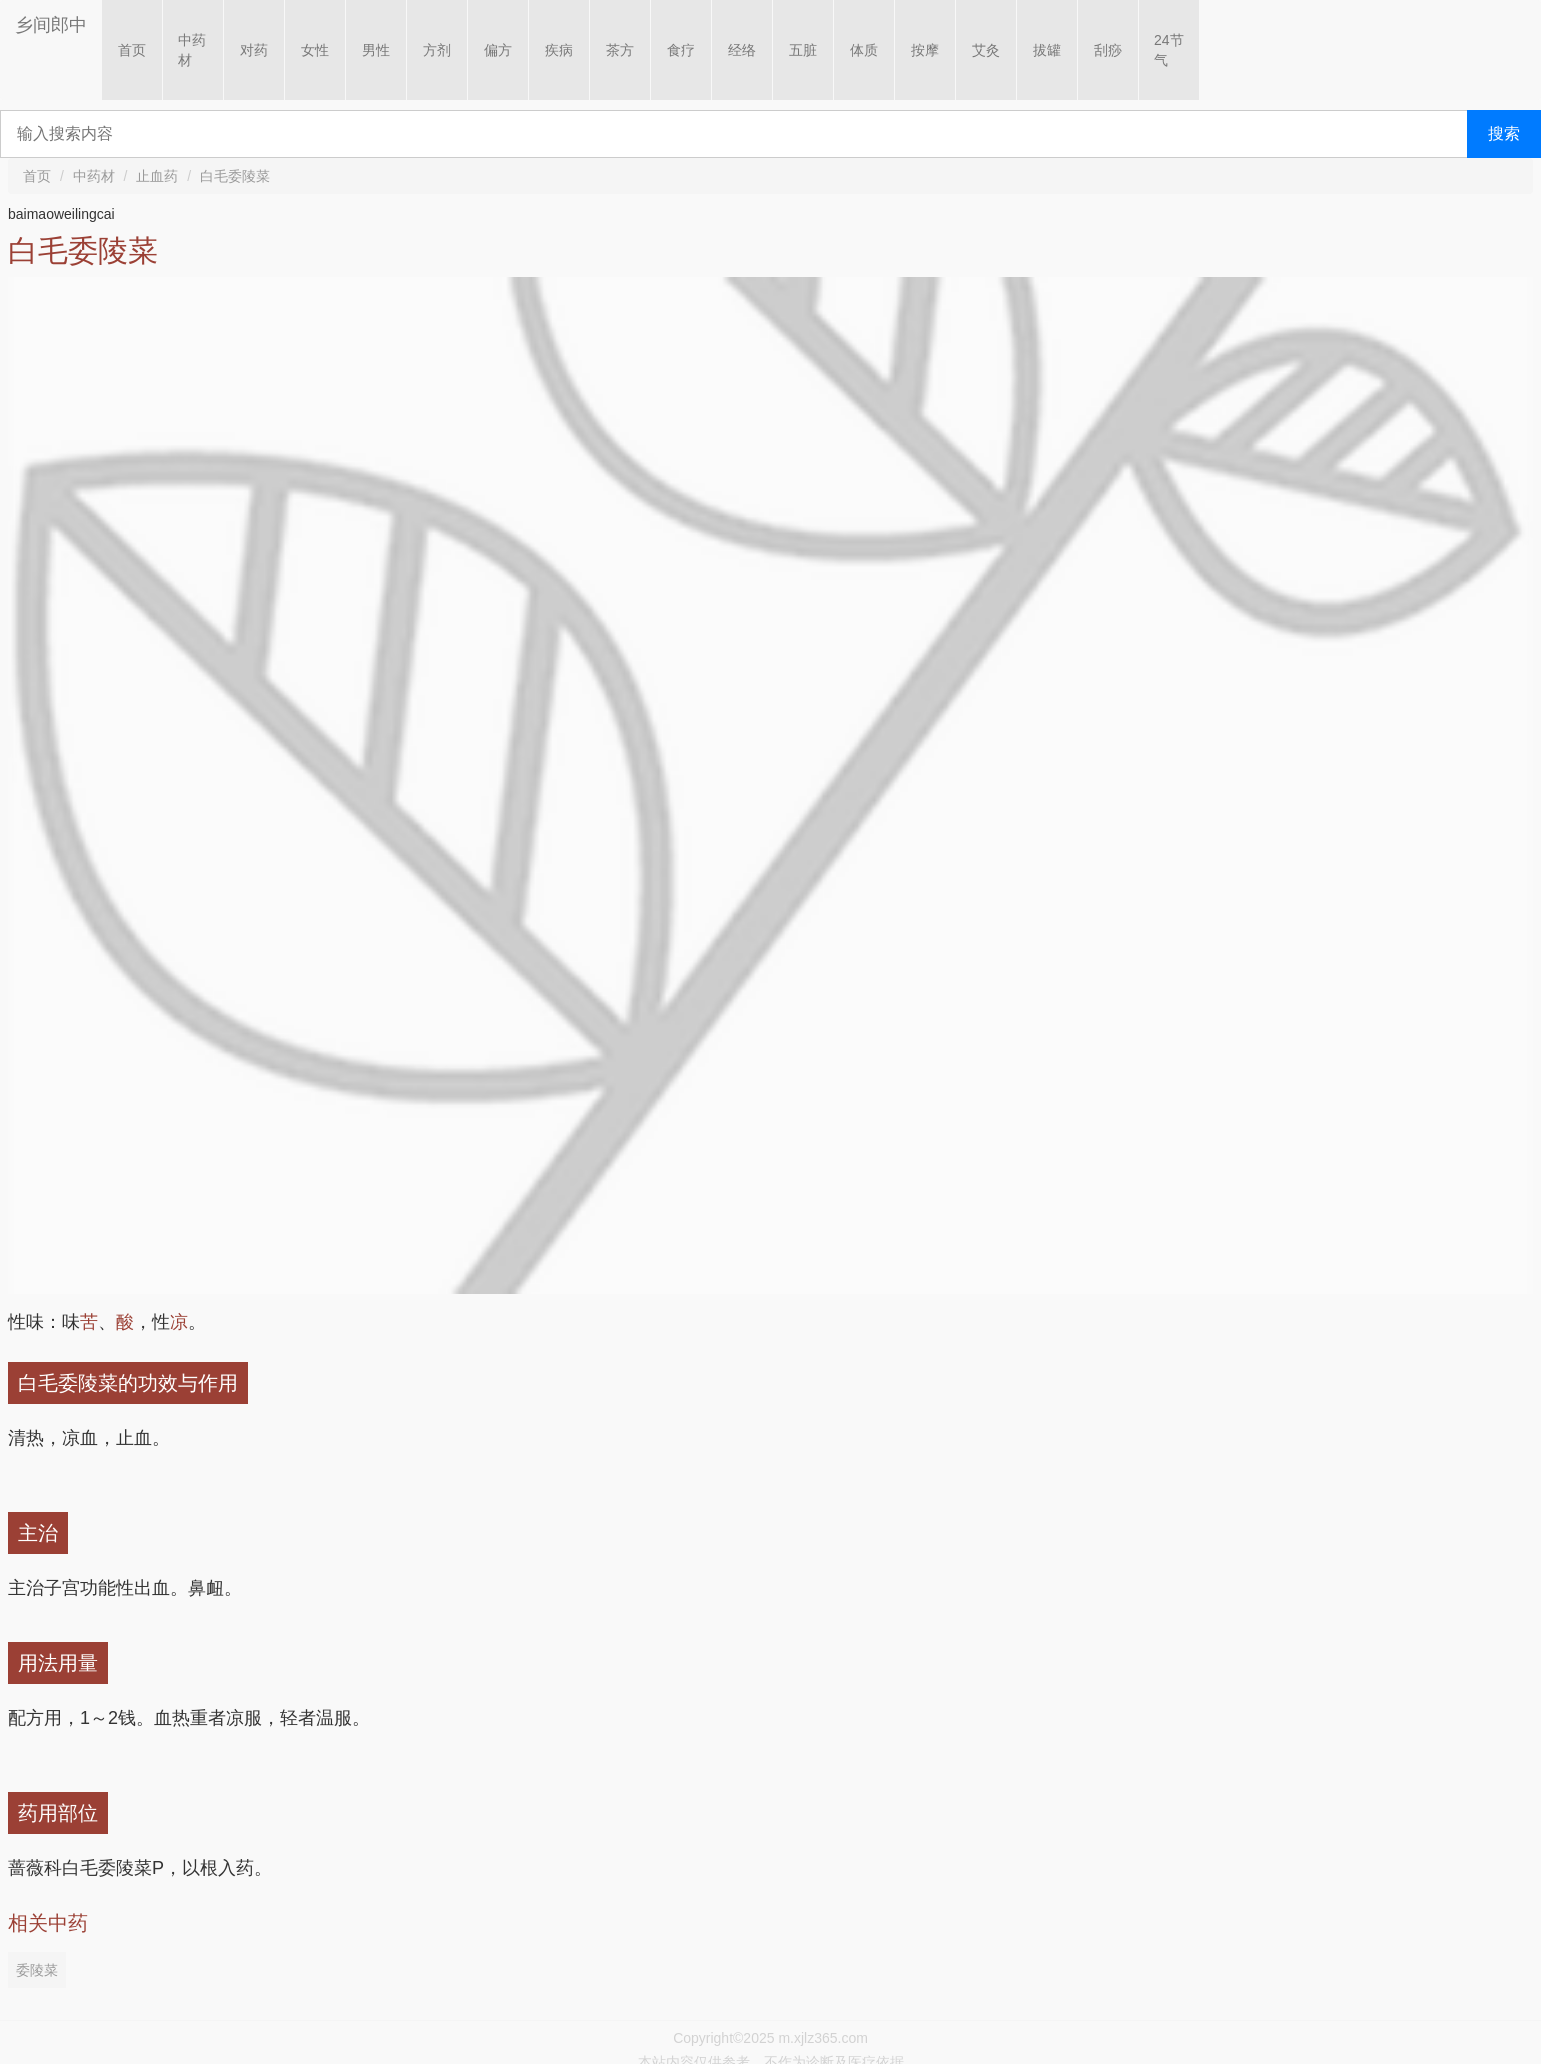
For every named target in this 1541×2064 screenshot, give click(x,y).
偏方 (498, 50)
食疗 (681, 50)
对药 (254, 50)
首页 (132, 50)
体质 (864, 50)
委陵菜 (37, 1970)
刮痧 (1108, 50)
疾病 (559, 50)
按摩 (925, 50)
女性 (315, 50)
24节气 (1169, 50)
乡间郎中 (51, 25)
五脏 (803, 50)
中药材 (192, 50)
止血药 (157, 176)
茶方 (620, 50)
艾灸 (986, 50)
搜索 (1504, 133)
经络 (742, 50)
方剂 (437, 50)
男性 (376, 50)
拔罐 (1047, 50)
